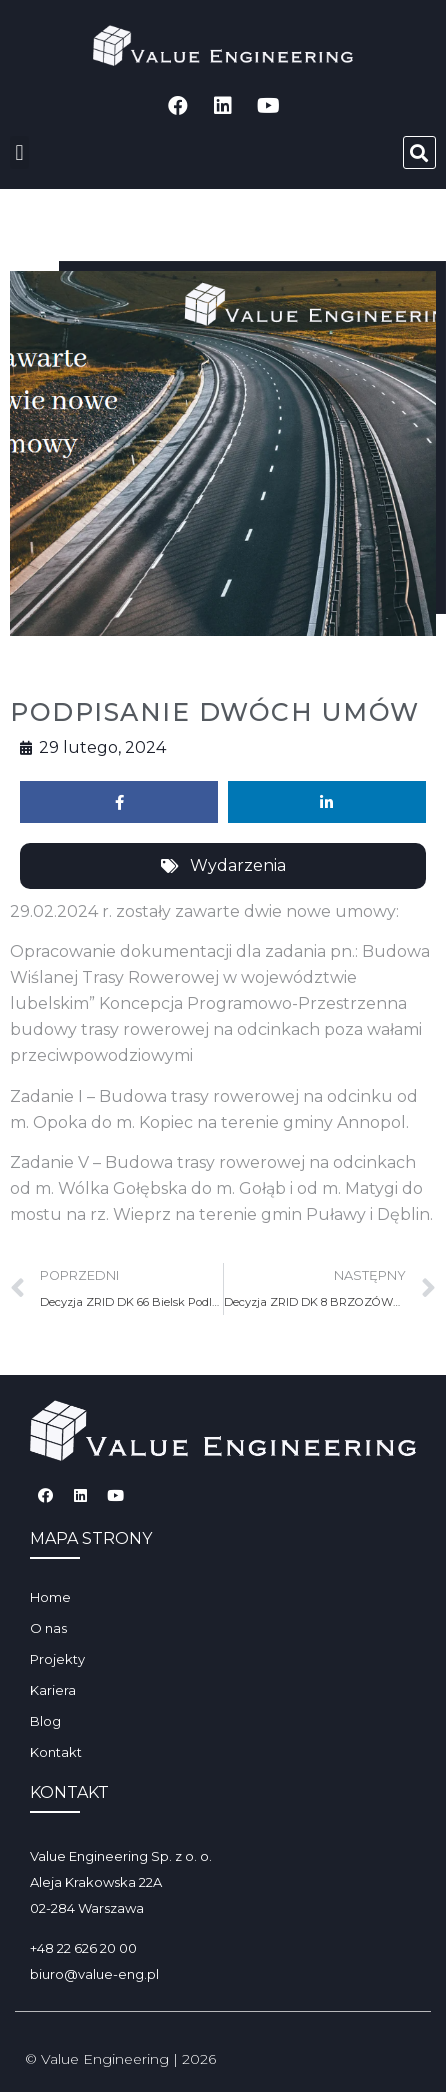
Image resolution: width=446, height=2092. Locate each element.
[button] (19, 152)
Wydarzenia (238, 865)
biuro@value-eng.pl (94, 1974)
